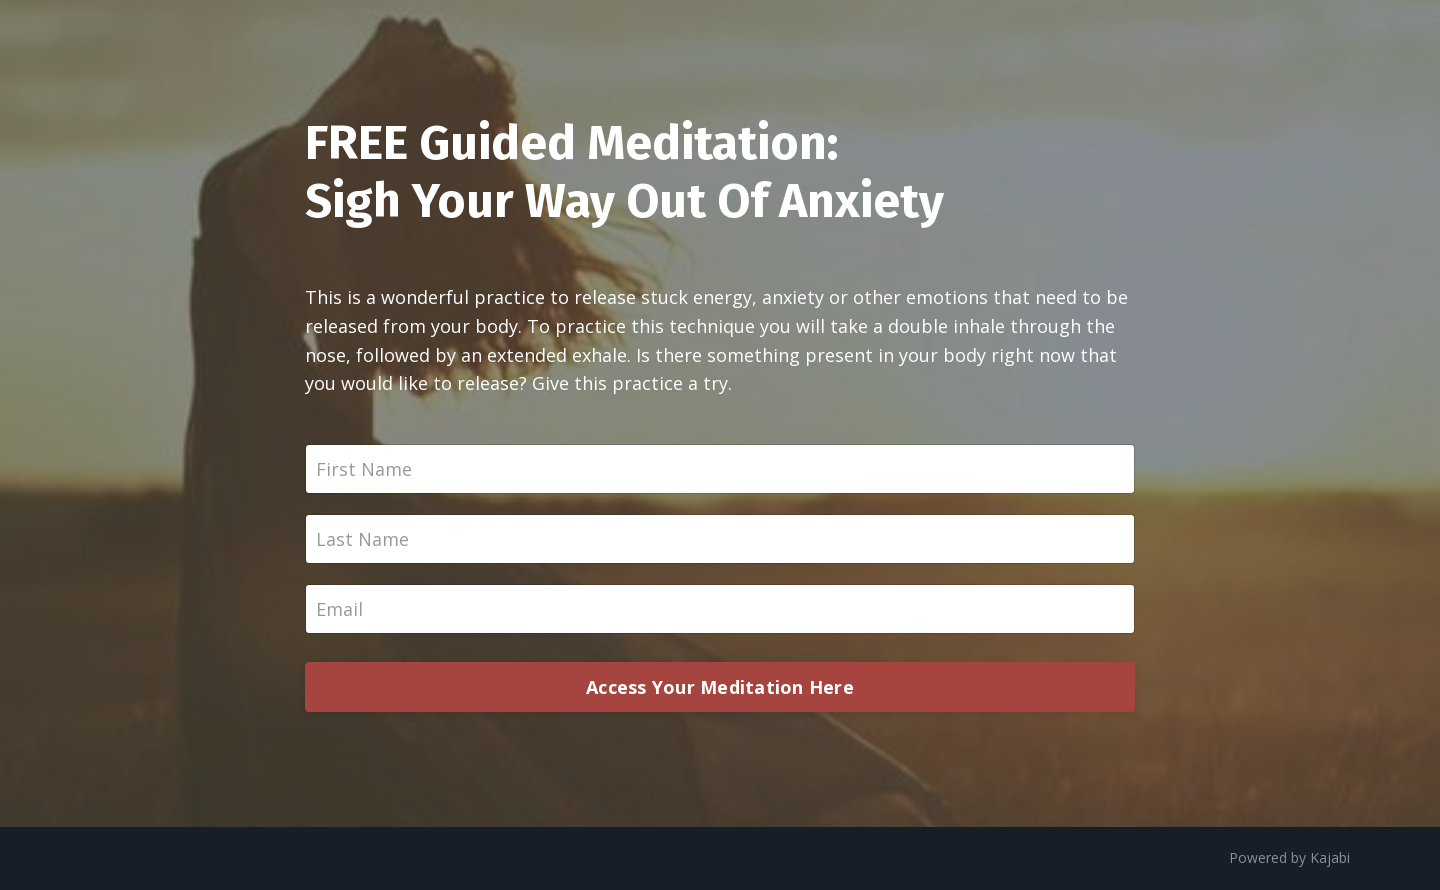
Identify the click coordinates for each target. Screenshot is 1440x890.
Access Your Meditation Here (720, 687)
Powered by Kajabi (1289, 857)
